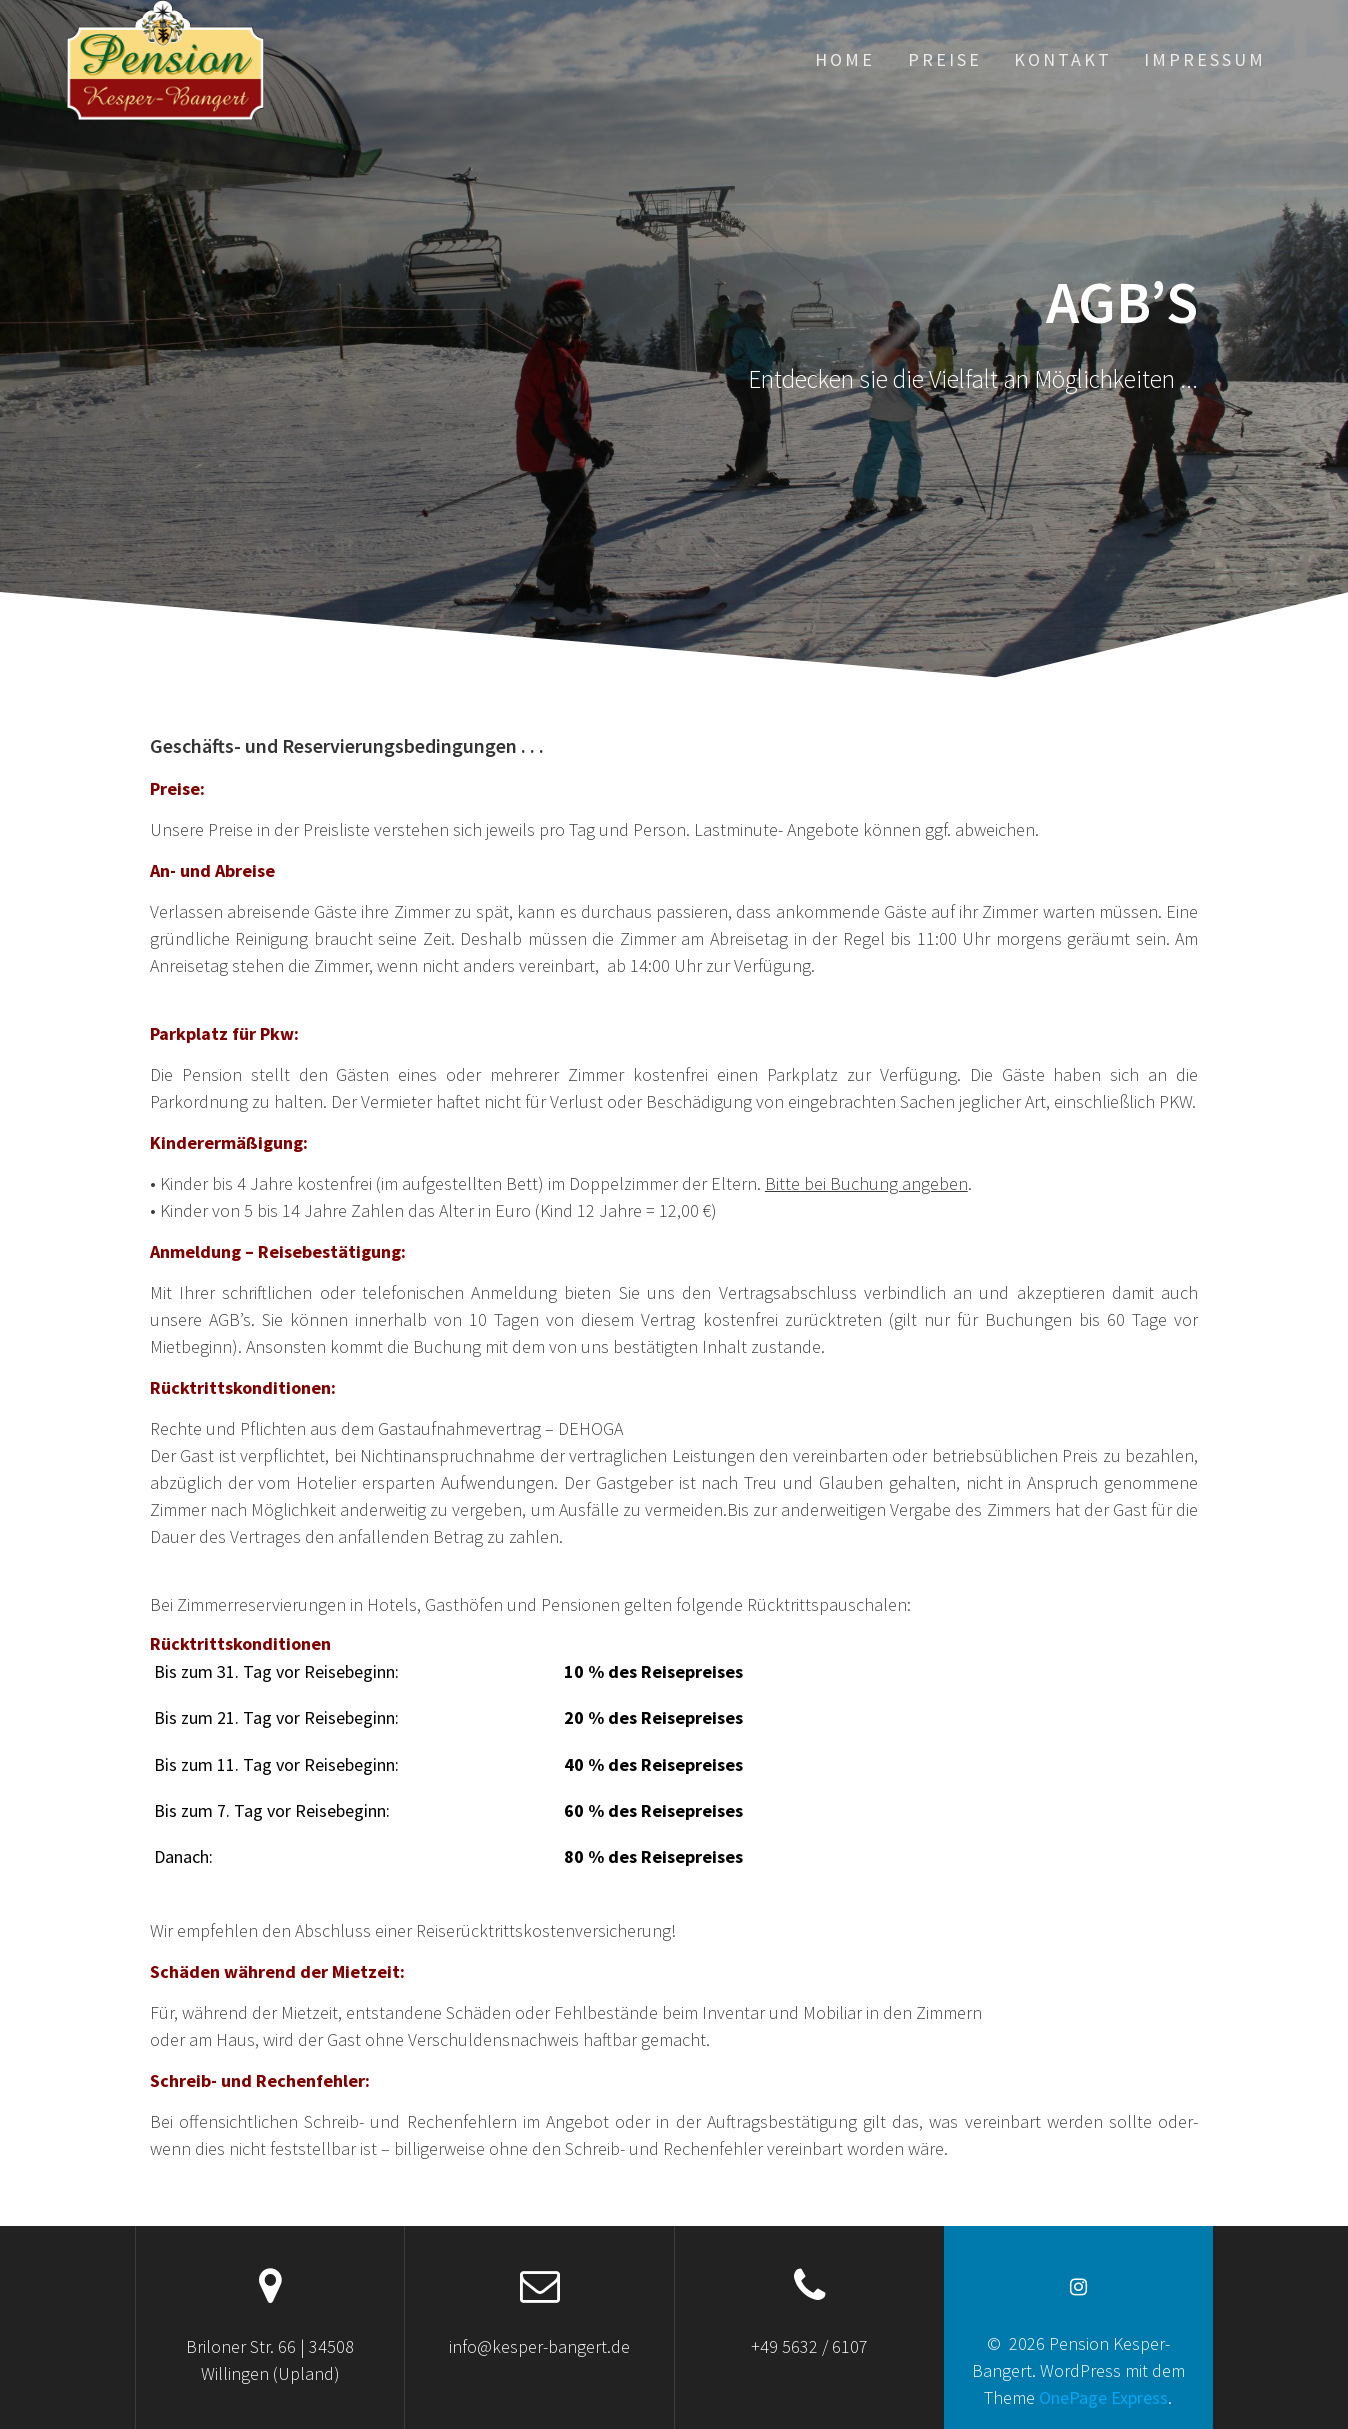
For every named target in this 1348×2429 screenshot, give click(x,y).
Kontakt (1063, 59)
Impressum (1205, 59)
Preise (945, 59)
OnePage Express (1103, 2397)
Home (845, 59)
